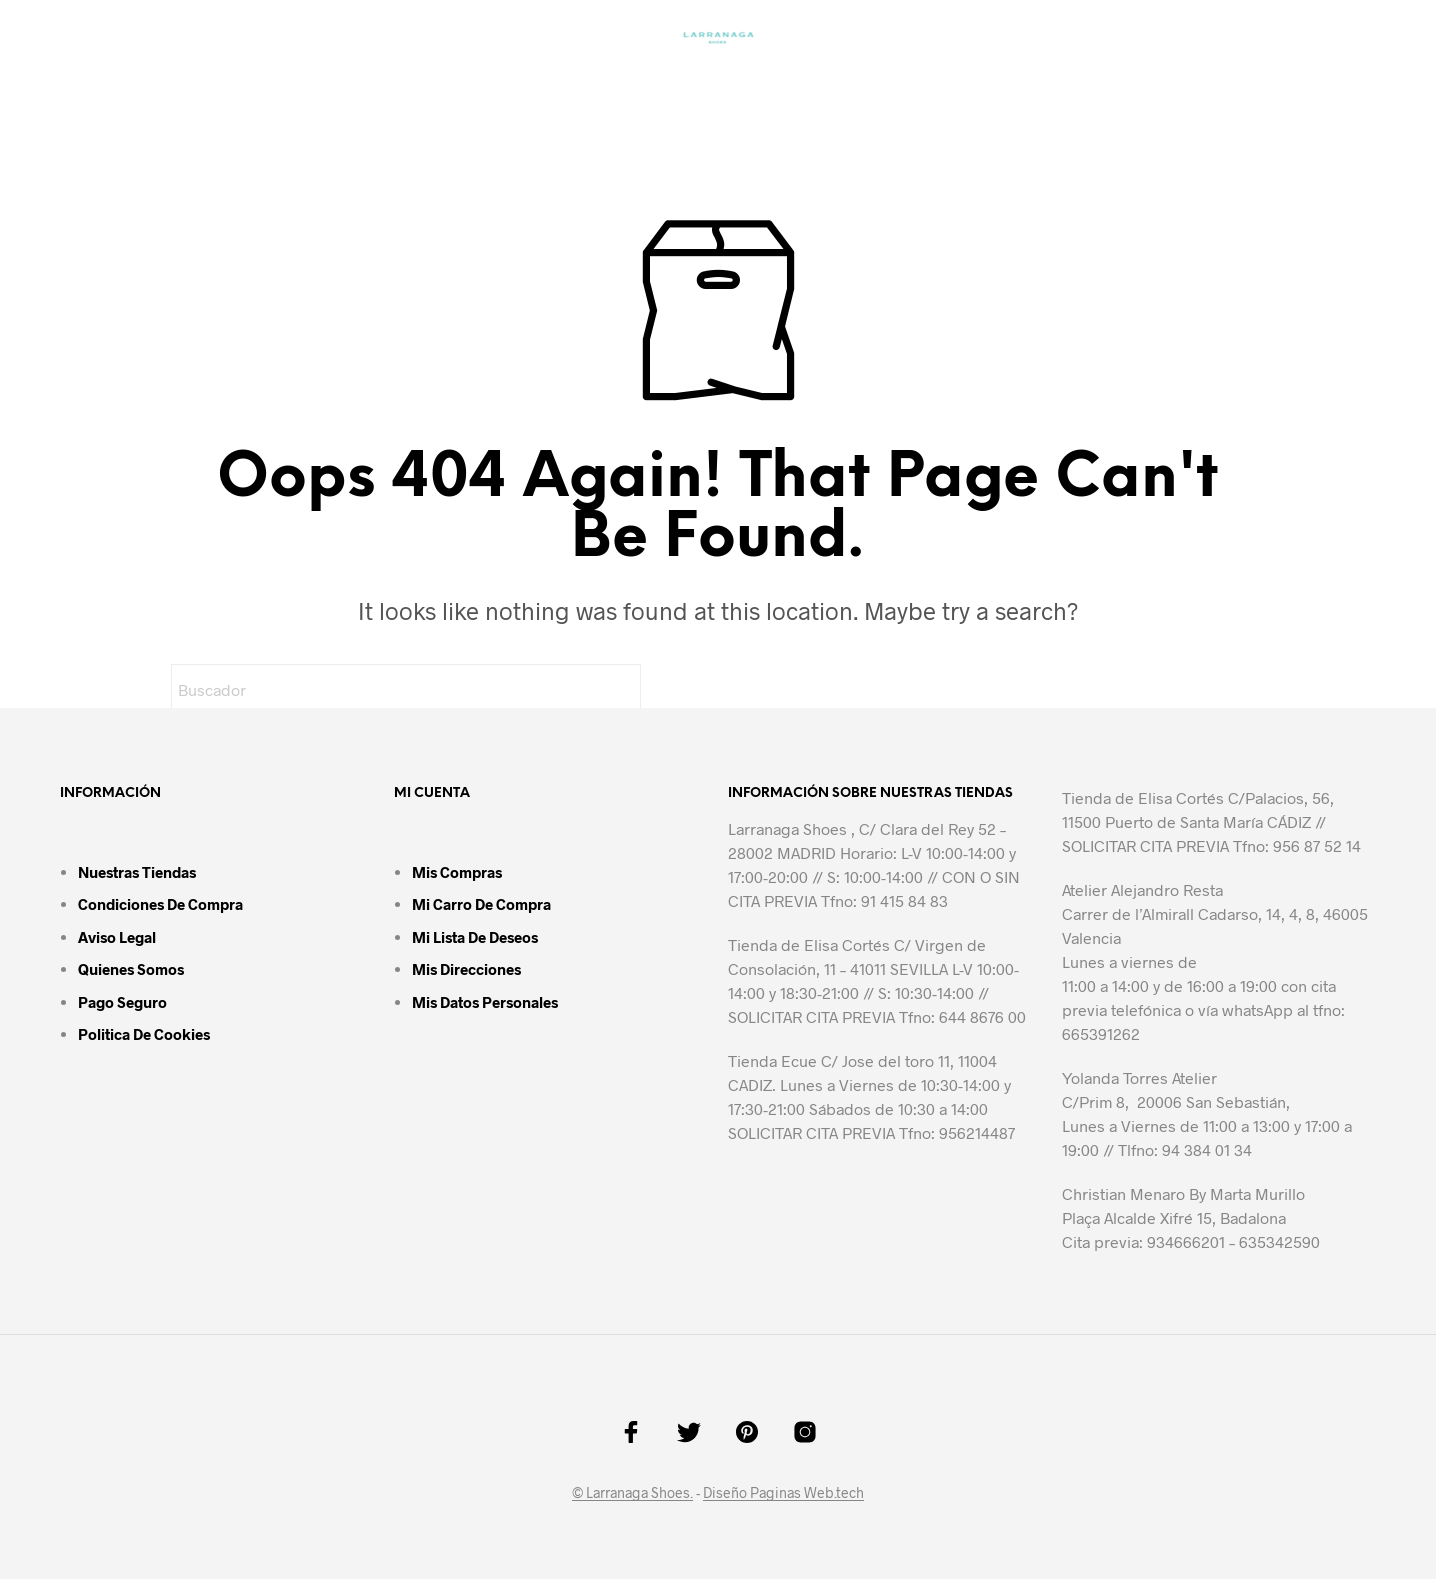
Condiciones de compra (160, 904)
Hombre (508, 85)
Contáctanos (1006, 85)
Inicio (199, 85)
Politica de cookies (144, 1034)
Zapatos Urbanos (672, 85)
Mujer (288, 85)
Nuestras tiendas (137, 872)
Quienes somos (131, 969)
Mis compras (457, 872)
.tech (849, 1493)
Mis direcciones (466, 969)
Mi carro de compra (481, 904)
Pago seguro (122, 1002)
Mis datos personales (485, 1002)
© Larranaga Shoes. (632, 1493)
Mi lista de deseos (475, 937)
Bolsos (393, 85)
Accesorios (841, 85)
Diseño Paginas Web (768, 1493)
